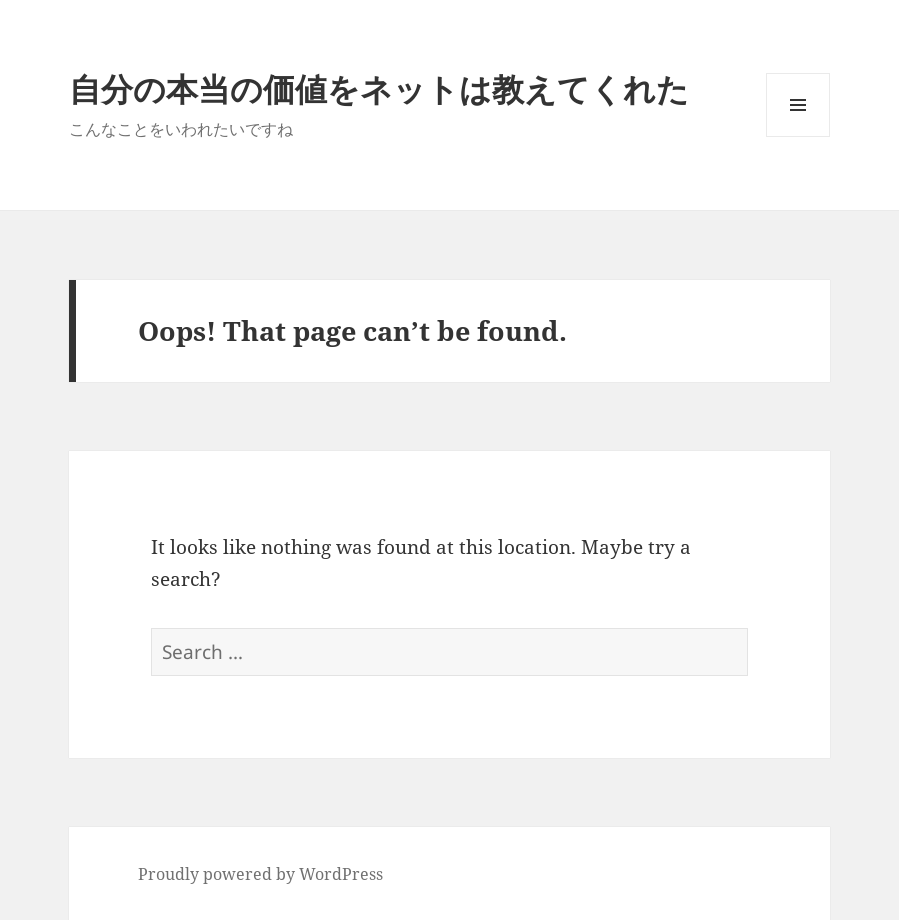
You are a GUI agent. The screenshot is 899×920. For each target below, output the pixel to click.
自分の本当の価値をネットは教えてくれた (379, 88)
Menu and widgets (798, 136)
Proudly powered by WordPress (260, 874)
